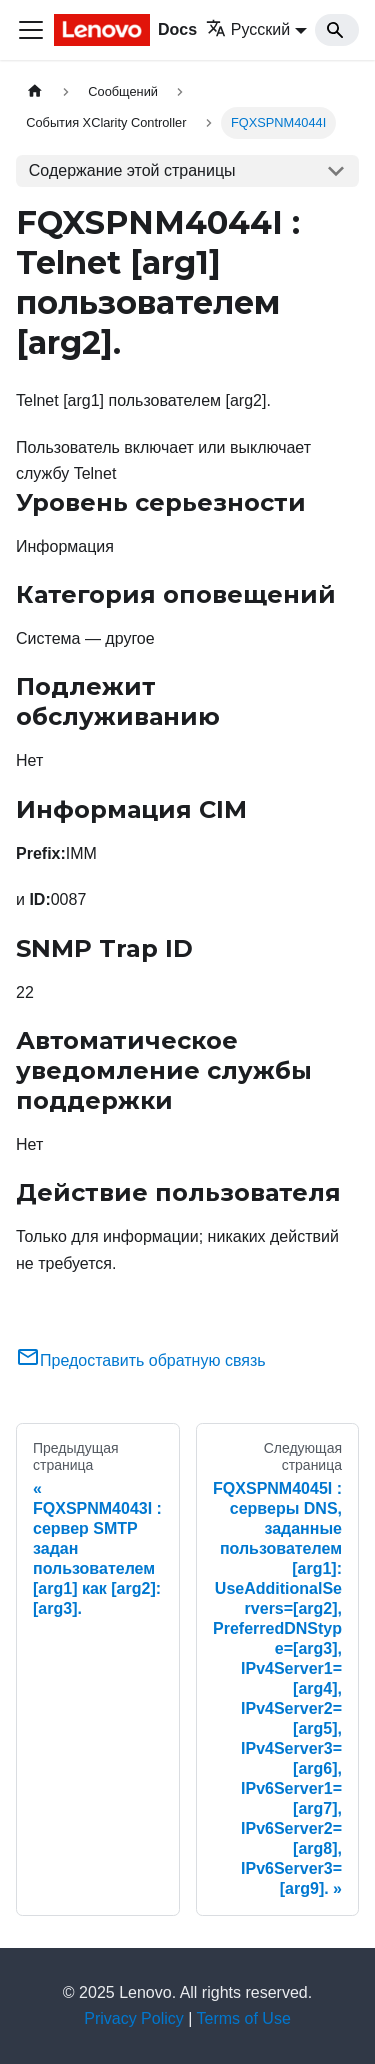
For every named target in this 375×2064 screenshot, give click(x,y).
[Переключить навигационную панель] (31, 30)
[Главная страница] (35, 91)
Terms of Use (244, 2018)
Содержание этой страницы (132, 170)
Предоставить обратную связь (141, 1360)
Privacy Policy (134, 2018)
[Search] (337, 30)
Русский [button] (248, 29)
